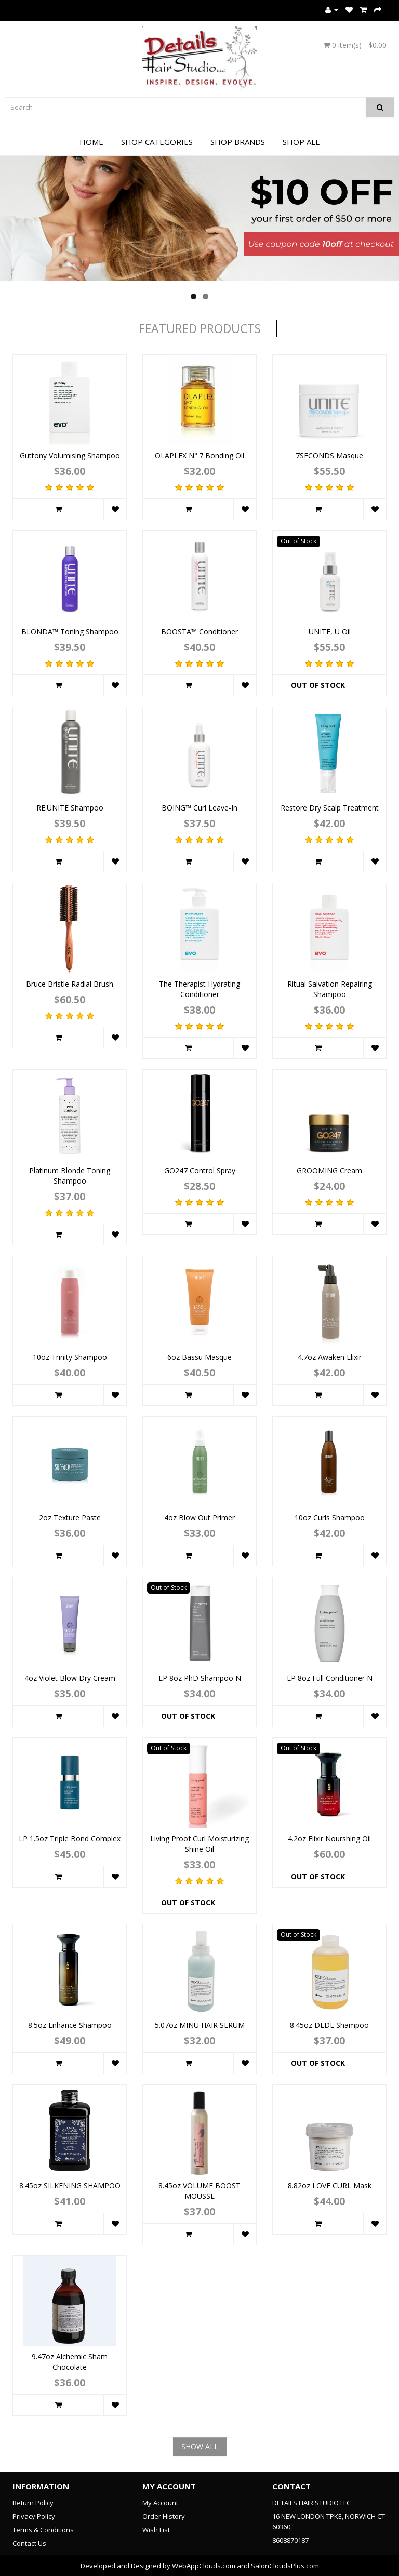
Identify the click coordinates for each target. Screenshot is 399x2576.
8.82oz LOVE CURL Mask (329, 2185)
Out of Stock (318, 685)
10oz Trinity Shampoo (70, 1357)
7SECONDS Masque (329, 455)
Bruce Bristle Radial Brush (69, 984)
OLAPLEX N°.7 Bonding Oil (199, 455)
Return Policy (33, 2502)
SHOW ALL (199, 2446)
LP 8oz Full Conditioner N (330, 1678)
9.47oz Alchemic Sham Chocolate (70, 2362)
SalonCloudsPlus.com (285, 2565)
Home (91, 142)
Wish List (156, 2529)
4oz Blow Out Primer (199, 1517)
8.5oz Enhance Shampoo (70, 2025)
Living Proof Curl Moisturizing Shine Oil (199, 1844)
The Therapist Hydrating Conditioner (199, 989)
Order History (163, 2516)
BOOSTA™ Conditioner (199, 631)
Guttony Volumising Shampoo (70, 455)
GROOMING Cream (329, 1170)
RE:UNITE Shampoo (69, 808)
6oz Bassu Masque (199, 1357)
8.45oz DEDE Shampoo (329, 2025)
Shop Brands (237, 142)
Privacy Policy (33, 2516)
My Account (160, 2502)
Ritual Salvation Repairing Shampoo (329, 989)
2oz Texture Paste (70, 1517)
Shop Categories (157, 142)
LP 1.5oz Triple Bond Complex (70, 1838)
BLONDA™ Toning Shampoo (69, 631)
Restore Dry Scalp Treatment (330, 808)
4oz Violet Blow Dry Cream (69, 1678)
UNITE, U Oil (330, 631)
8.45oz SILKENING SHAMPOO (70, 2185)
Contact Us (29, 2543)
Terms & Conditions (43, 2529)
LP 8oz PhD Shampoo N (199, 1678)
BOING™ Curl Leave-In (199, 808)
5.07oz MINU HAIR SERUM (200, 2025)
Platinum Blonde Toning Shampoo (69, 1175)
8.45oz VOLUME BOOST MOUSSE (199, 2191)
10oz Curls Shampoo (330, 1517)
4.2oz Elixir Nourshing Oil (329, 1838)
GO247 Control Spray (199, 1170)
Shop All (301, 142)
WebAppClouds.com (203, 2565)
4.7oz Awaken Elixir (330, 1357)
